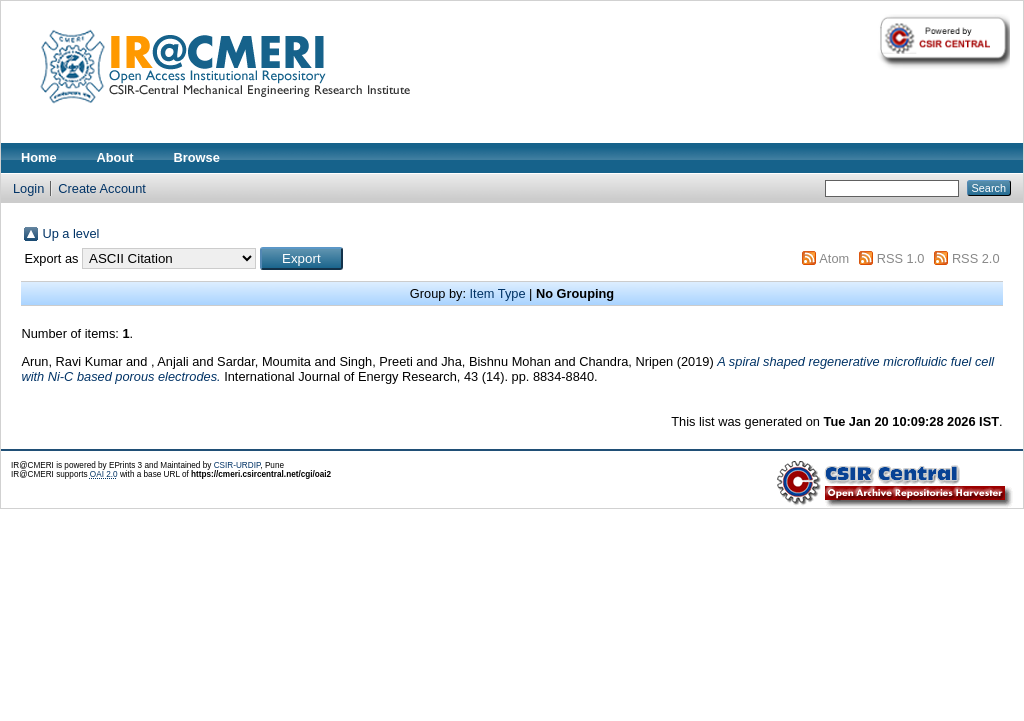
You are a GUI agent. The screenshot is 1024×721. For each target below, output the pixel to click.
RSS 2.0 (976, 258)
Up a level (70, 233)
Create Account (102, 188)
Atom (834, 258)
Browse (197, 157)
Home (39, 157)
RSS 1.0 (901, 258)
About (115, 157)
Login (28, 188)
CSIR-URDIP (237, 465)
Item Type (498, 293)
